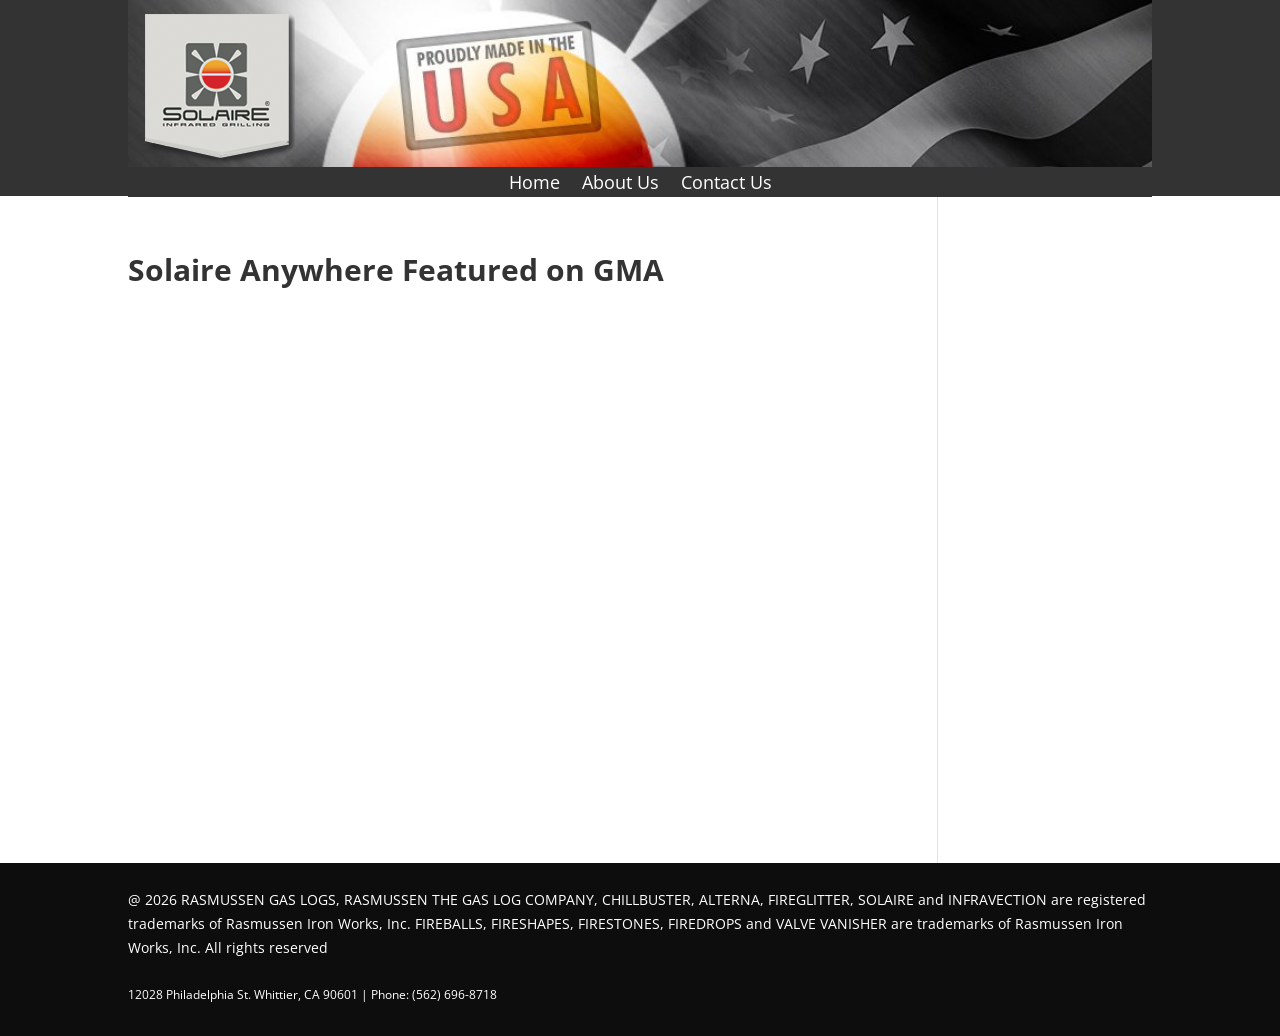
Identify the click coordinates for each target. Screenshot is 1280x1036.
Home (534, 184)
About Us (620, 184)
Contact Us (726, 184)
